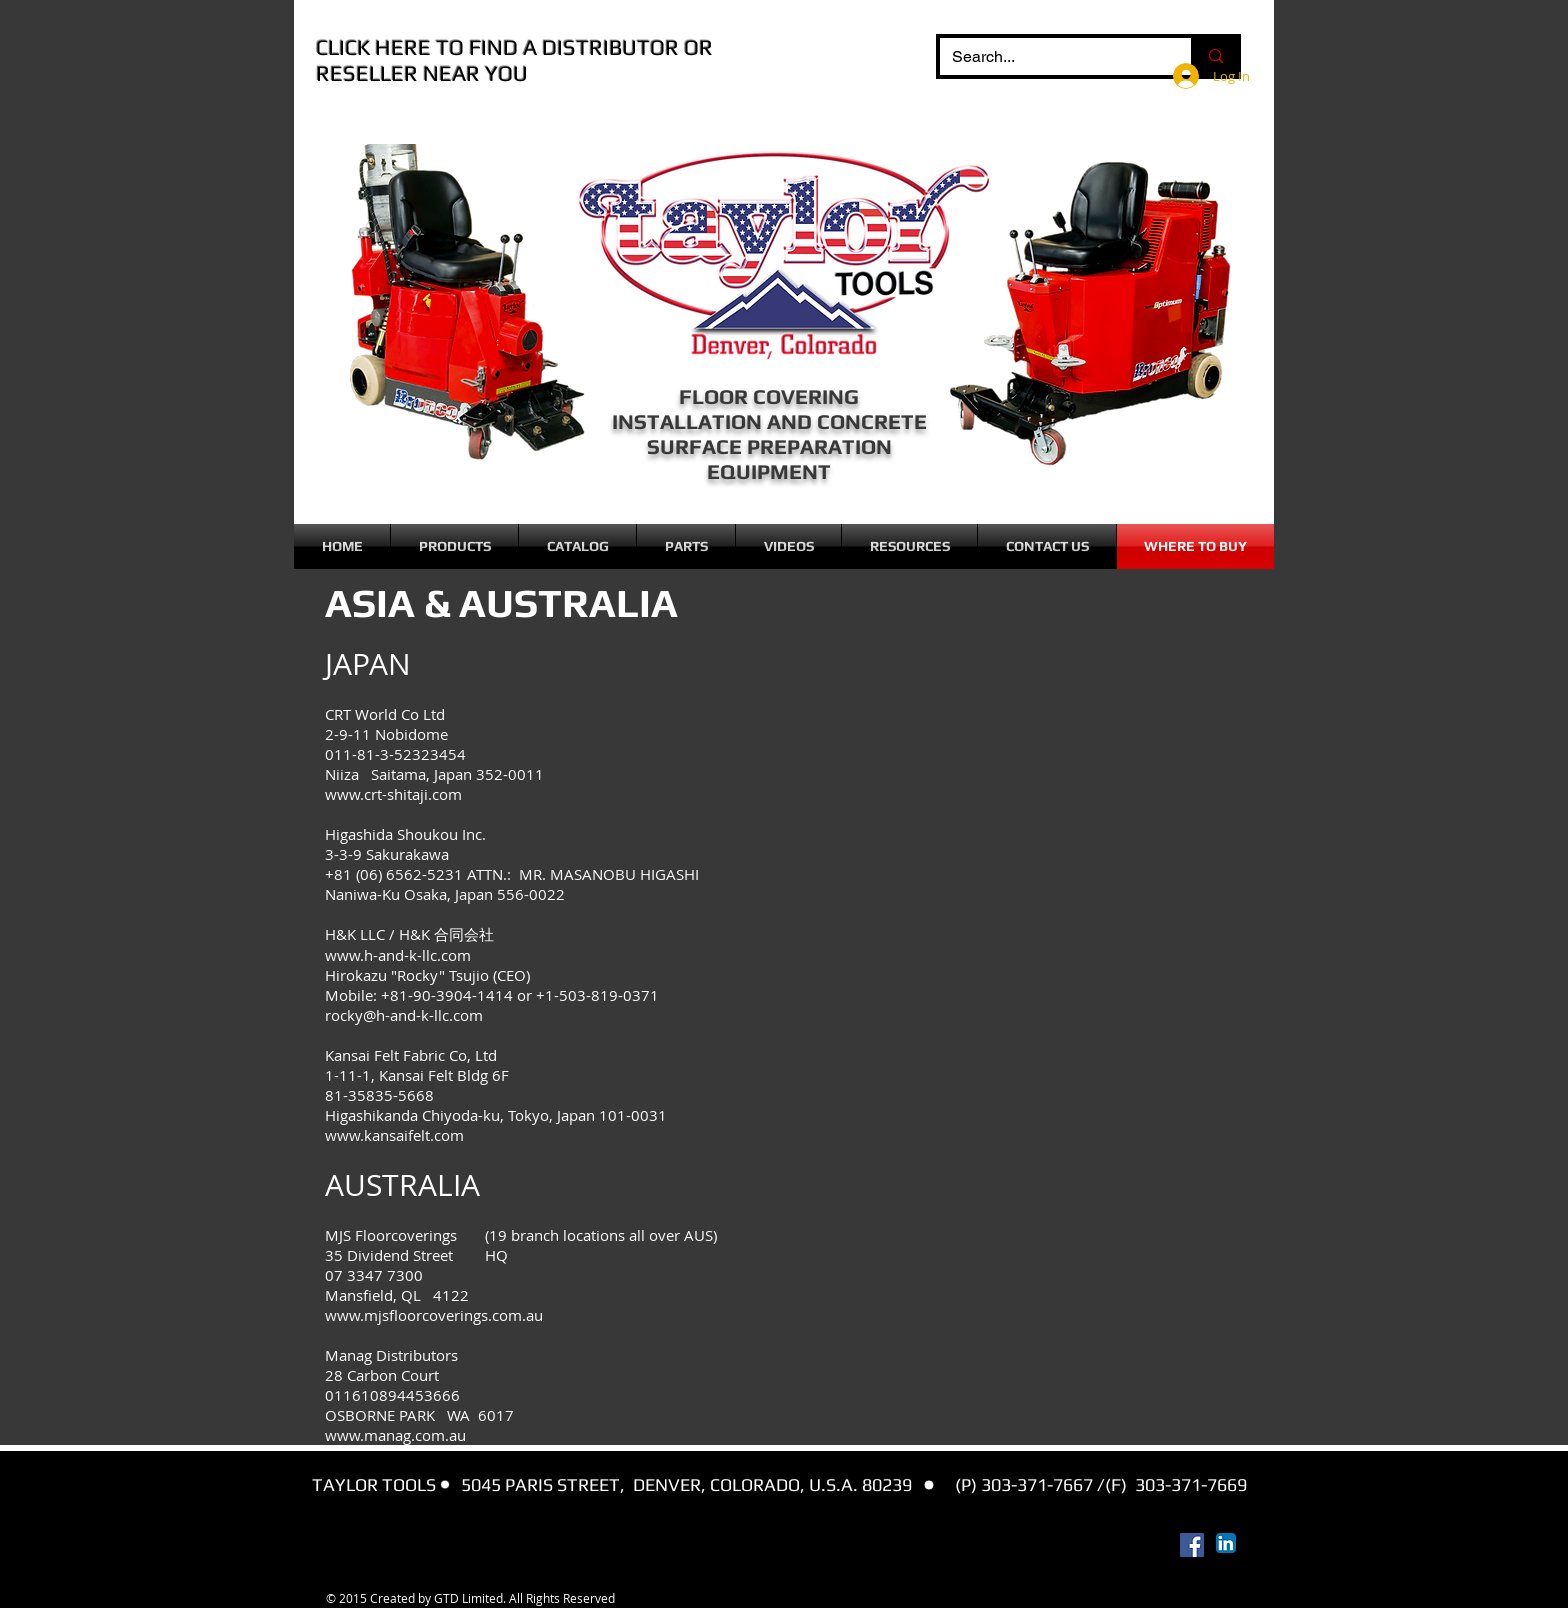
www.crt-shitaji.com (393, 794)
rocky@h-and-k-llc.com (404, 1015)
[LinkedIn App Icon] (1226, 1543)
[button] (454, 546)
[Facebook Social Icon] (1192, 1545)
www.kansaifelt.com (394, 1135)
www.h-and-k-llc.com (398, 955)
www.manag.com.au (395, 1435)
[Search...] (1050, 57)
